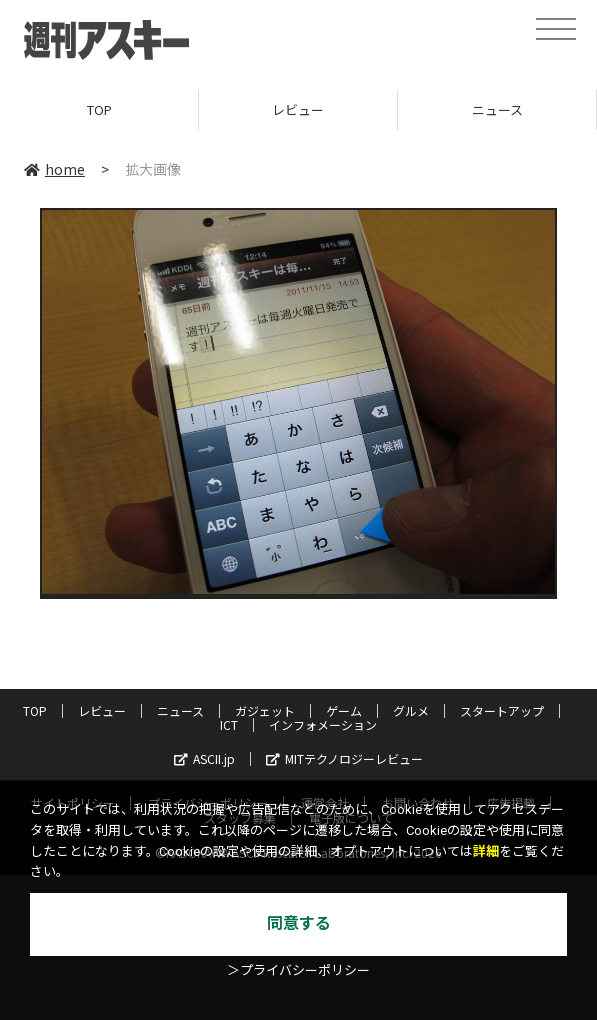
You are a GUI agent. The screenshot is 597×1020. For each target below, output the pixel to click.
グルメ (411, 710)
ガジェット (265, 710)
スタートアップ (502, 710)
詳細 (486, 851)
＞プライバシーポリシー (298, 970)
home (54, 169)
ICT (229, 724)
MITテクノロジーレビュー (344, 758)
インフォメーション (323, 724)
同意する (299, 923)
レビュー (298, 109)
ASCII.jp (204, 758)
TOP (99, 109)
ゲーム (344, 710)
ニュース (497, 109)
